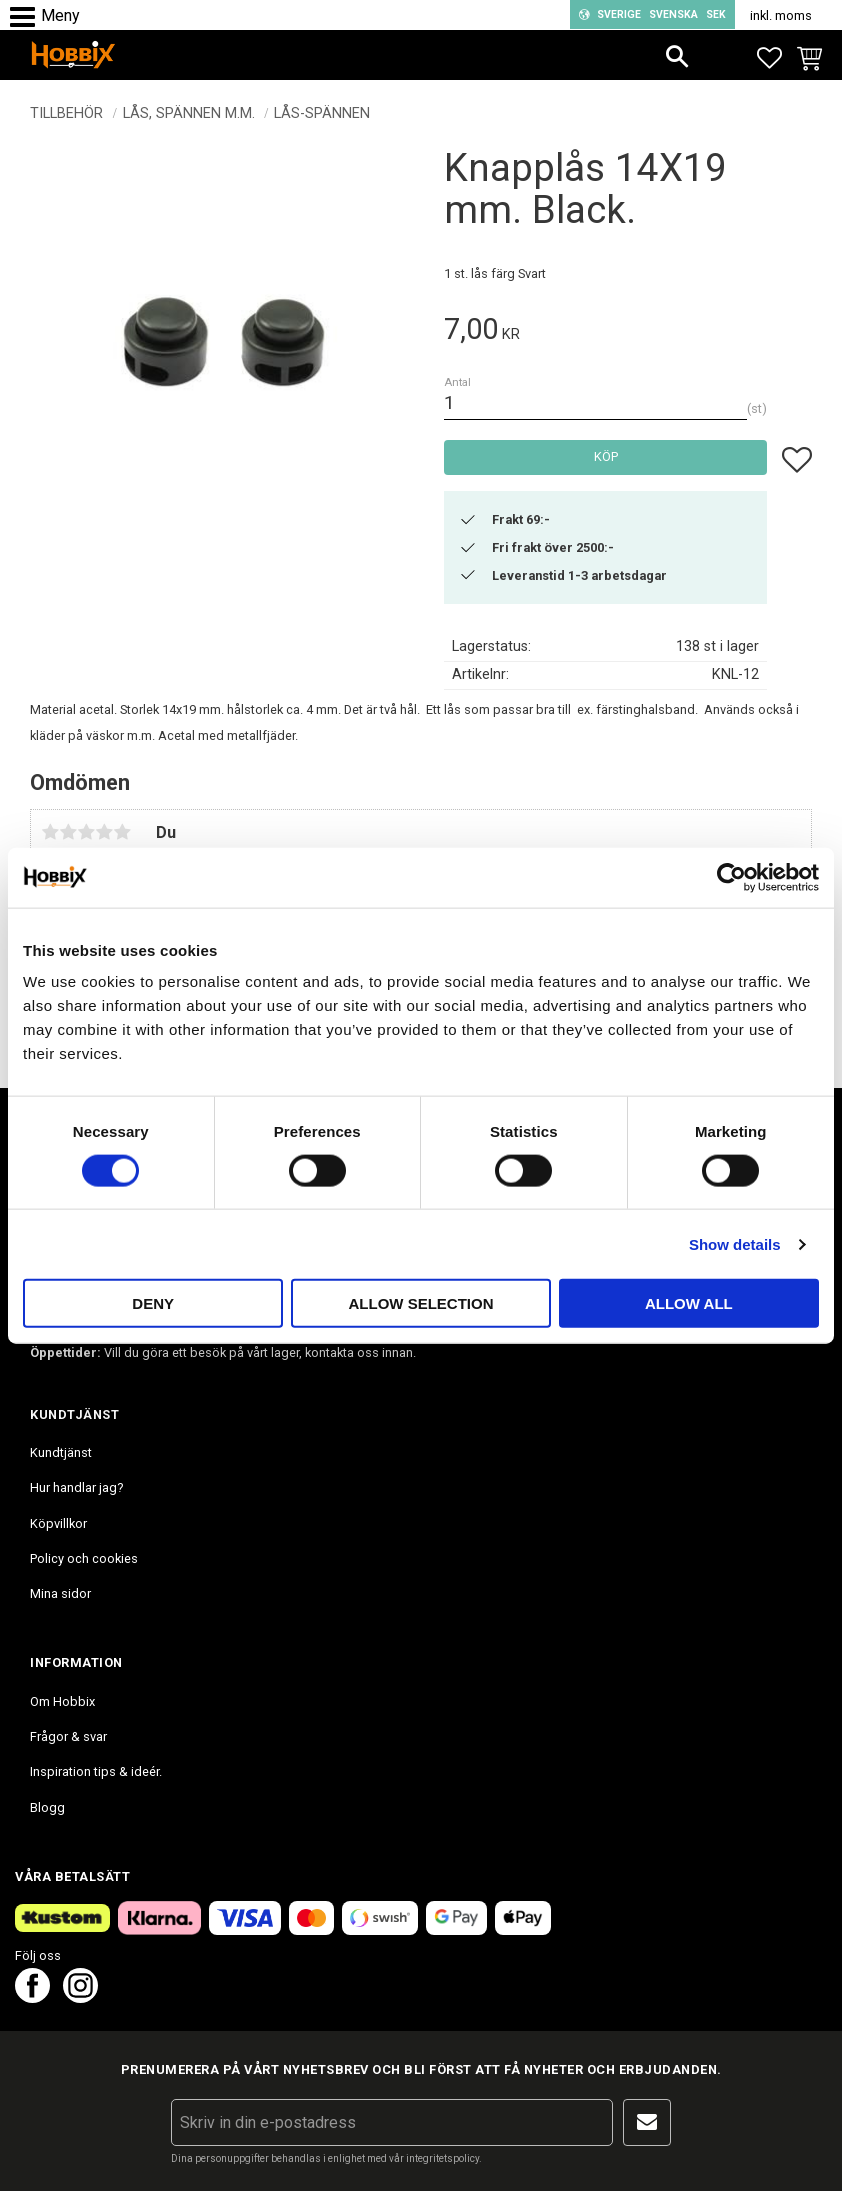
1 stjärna (50, 832)
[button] (27, 17)
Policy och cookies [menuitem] (84, 1558)
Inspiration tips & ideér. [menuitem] (96, 1771)
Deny (153, 1303)
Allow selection (421, 1303)
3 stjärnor (86, 832)
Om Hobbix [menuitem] (62, 1701)
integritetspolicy (442, 2158)
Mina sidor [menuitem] (60, 1593)
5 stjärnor (122, 832)
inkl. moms (781, 15)
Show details (735, 1243)
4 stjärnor (104, 832)
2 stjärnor (68, 832)
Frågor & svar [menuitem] (68, 1736)
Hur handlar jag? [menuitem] (76, 1487)
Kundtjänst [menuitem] (61, 1452)
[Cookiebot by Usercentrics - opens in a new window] (731, 877)
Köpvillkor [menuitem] (58, 1523)
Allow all (689, 1303)
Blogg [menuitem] (47, 1807)
